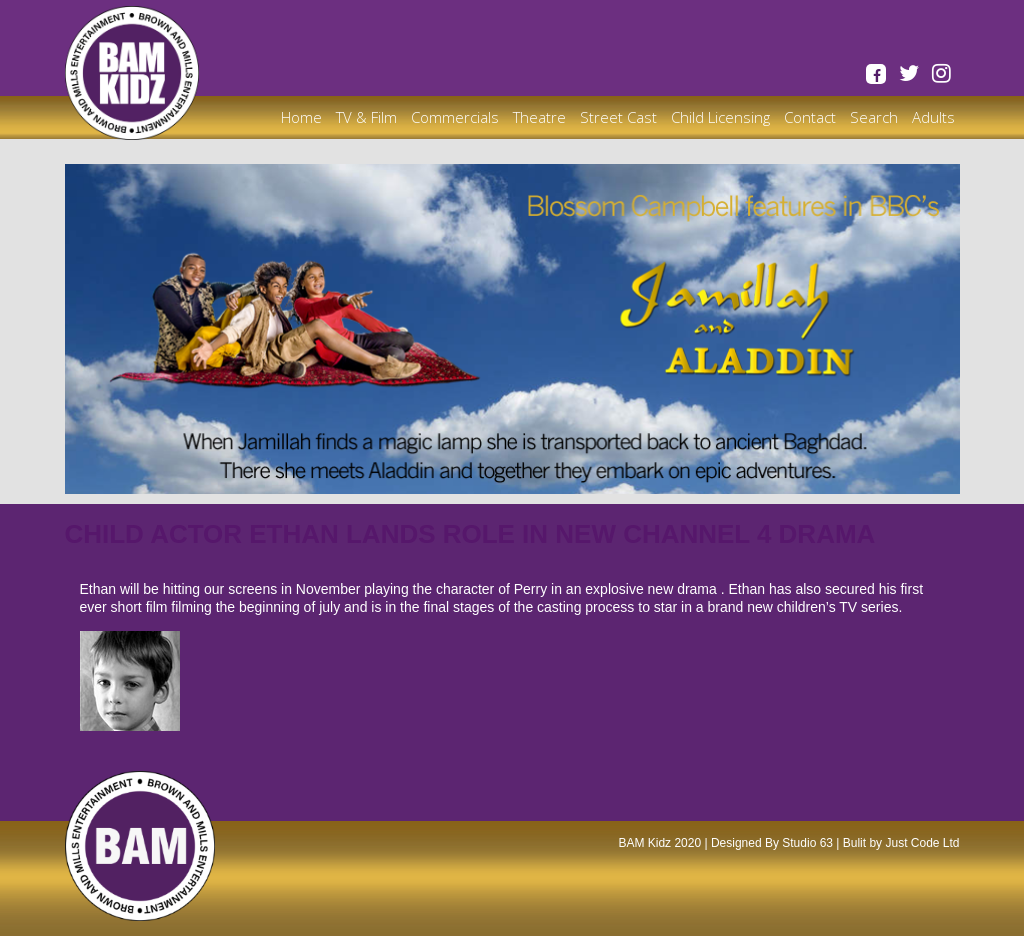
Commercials (455, 117)
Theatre (539, 117)
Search (874, 117)
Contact (810, 117)
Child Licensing (720, 117)
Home (301, 117)
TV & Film (366, 117)
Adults (933, 117)
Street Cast (618, 117)
